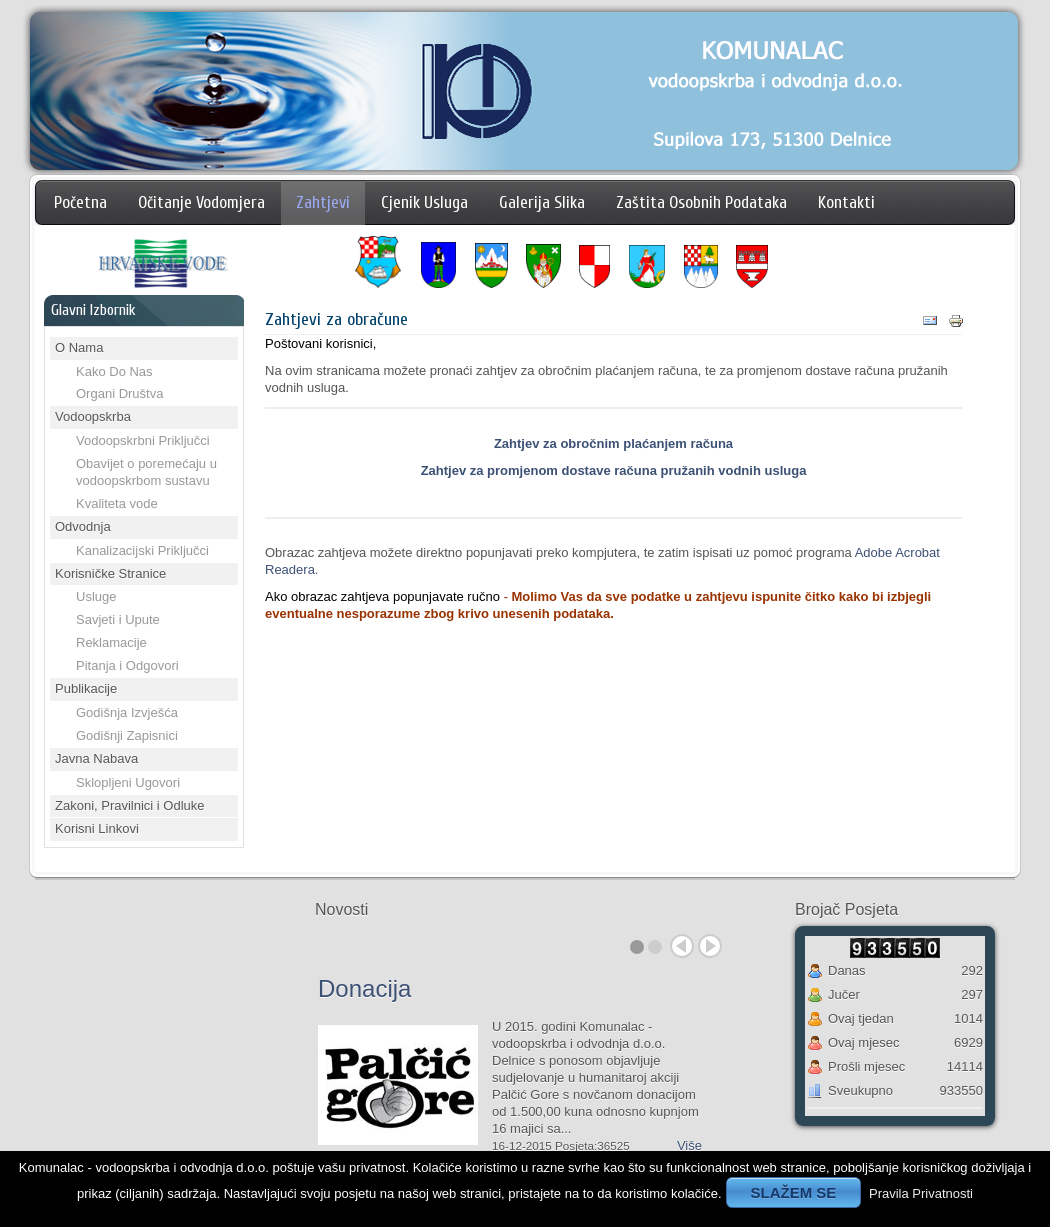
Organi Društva (119, 393)
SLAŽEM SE (794, 1192)
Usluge (96, 596)
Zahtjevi (323, 202)
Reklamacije (111, 642)
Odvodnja (83, 526)
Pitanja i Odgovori (127, 665)
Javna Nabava (96, 758)
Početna (80, 202)
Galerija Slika (542, 202)
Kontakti (846, 202)
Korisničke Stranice (110, 573)
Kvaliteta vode (117, 503)
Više (689, 1145)
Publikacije (86, 688)
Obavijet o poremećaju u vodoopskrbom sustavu (146, 472)
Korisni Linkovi (97, 828)
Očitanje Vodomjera (201, 202)
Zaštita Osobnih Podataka (701, 202)
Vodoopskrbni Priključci (143, 440)
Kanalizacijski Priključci (142, 550)
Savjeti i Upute (118, 619)
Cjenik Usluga (424, 202)
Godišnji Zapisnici (127, 735)
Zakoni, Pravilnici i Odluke (130, 805)
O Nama (79, 347)
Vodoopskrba (93, 416)
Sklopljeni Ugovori (128, 782)
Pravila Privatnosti (921, 1193)
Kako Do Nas (114, 371)
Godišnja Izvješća (127, 712)
